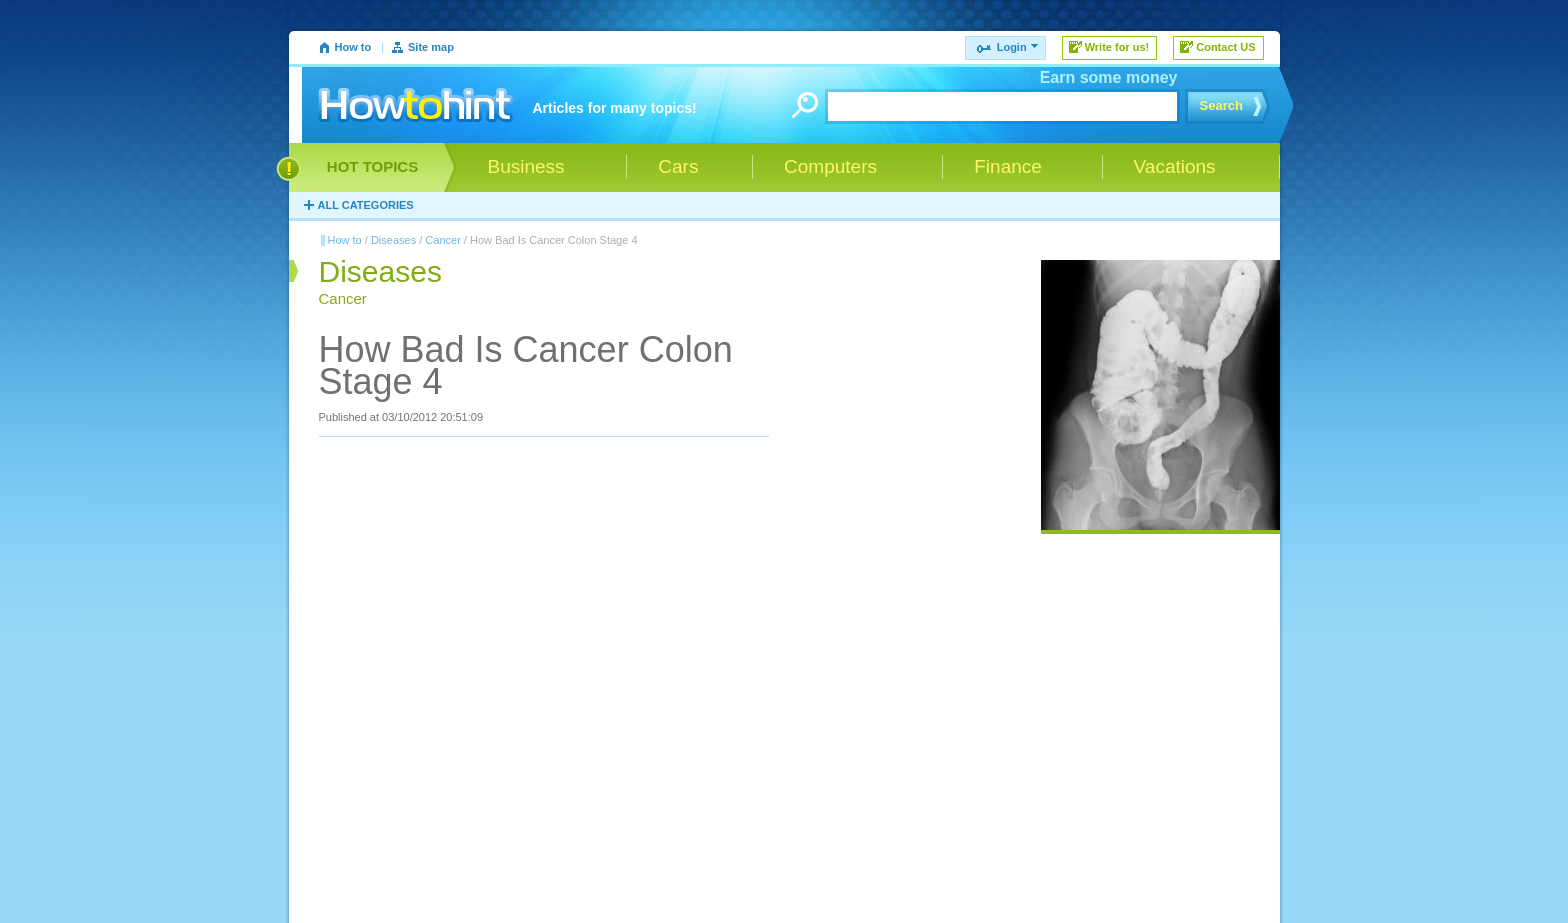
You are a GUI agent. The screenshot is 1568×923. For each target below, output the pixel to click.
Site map (431, 47)
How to (353, 47)
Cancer (442, 240)
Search (1221, 105)
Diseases (393, 240)
